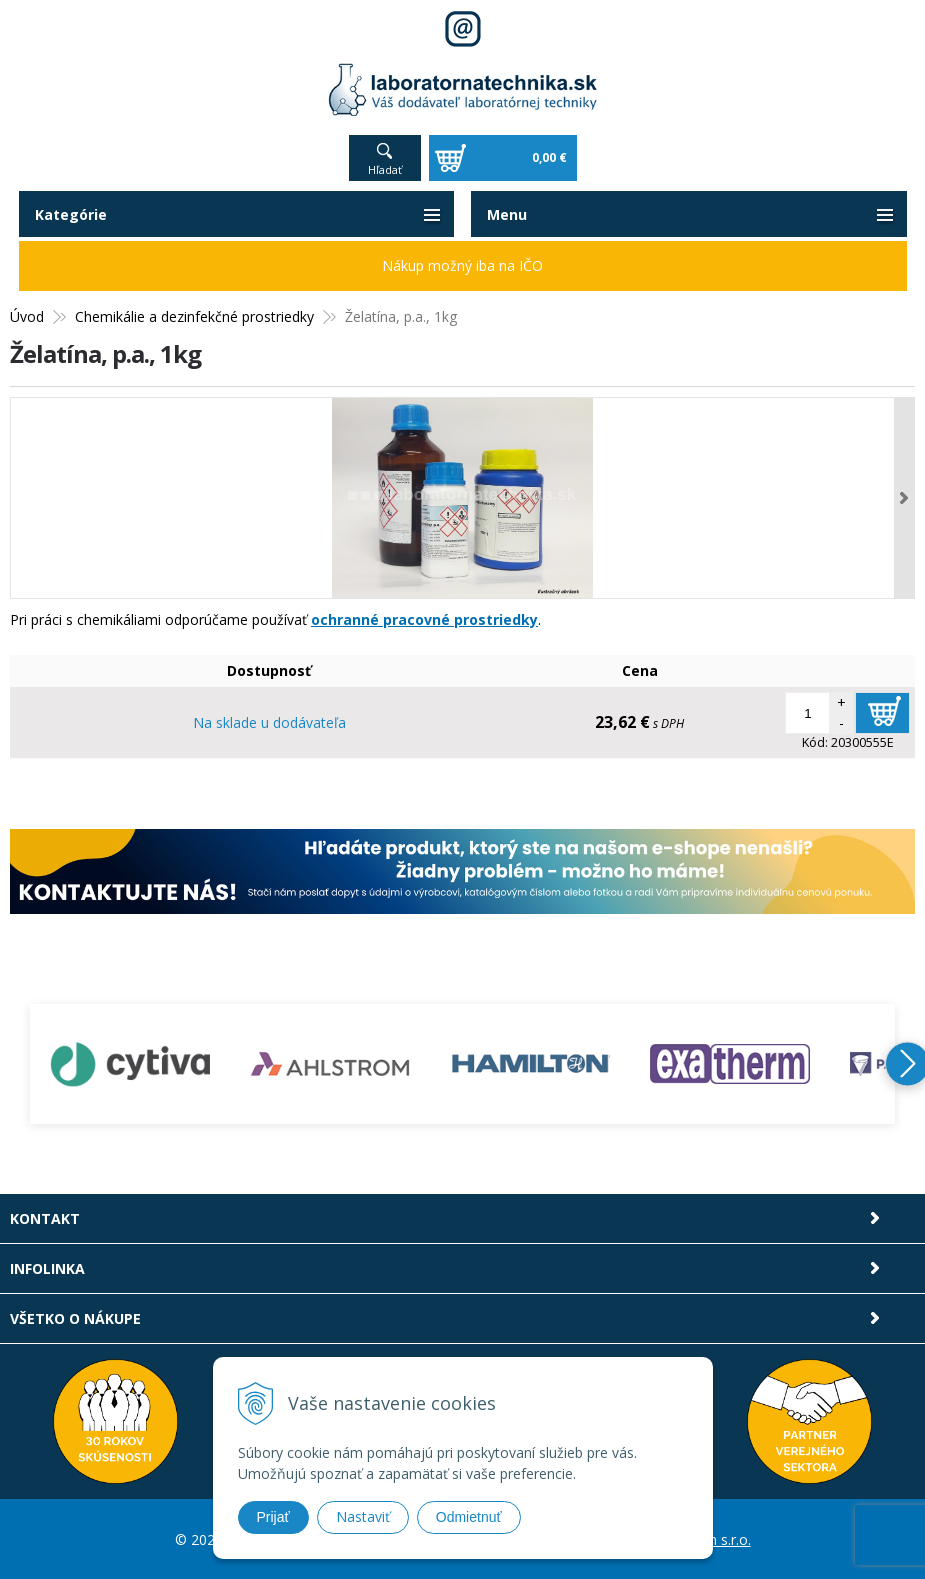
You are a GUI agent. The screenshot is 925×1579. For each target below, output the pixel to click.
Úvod (27, 316)
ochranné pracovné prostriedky (424, 619)
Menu (507, 214)
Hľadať (385, 169)
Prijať (273, 1517)
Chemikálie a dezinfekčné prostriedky (194, 316)
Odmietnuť (469, 1517)
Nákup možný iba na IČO (462, 265)
